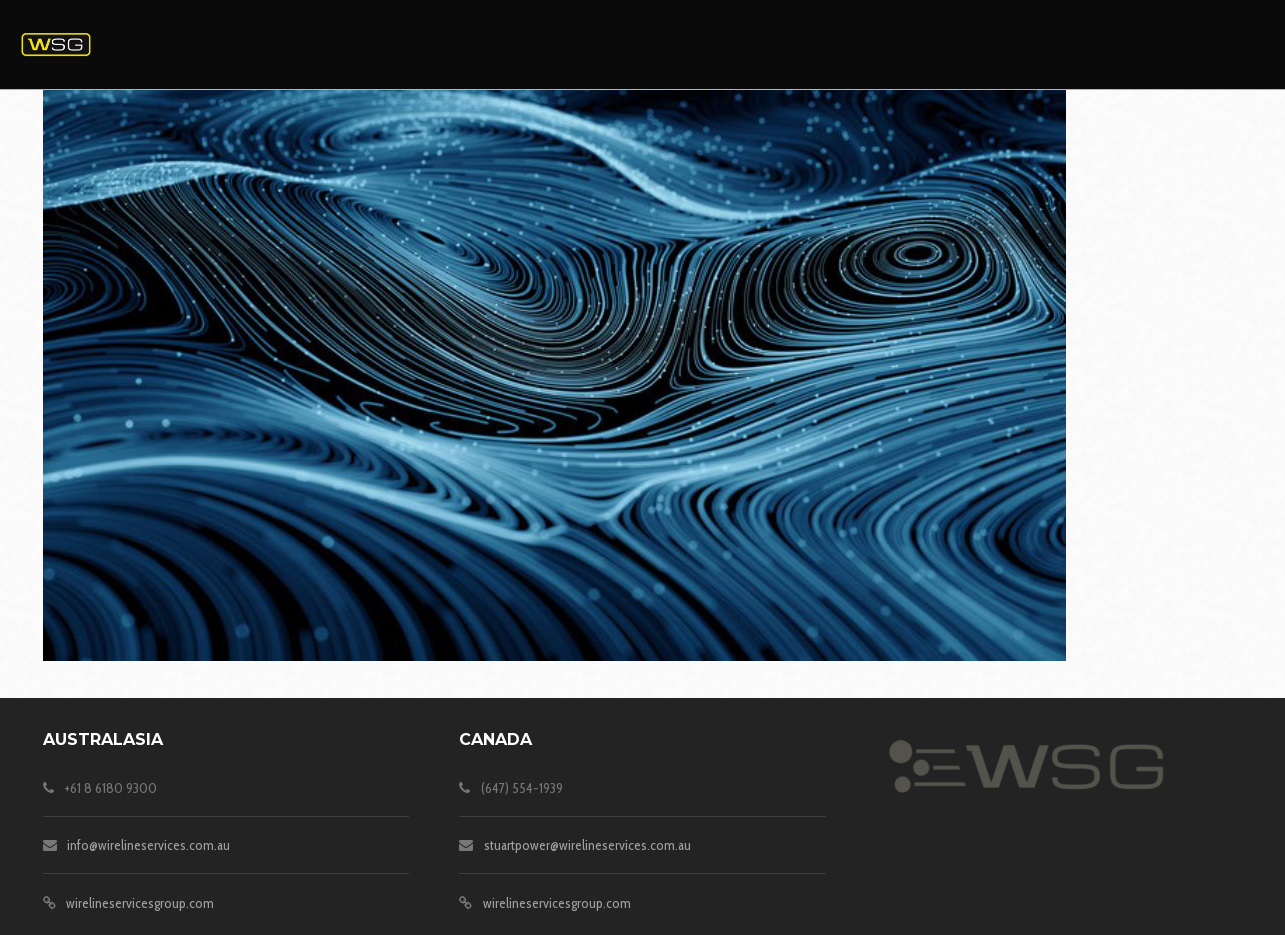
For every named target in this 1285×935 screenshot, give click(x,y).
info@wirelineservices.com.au (148, 845)
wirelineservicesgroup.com (140, 903)
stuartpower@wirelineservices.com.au (587, 845)
